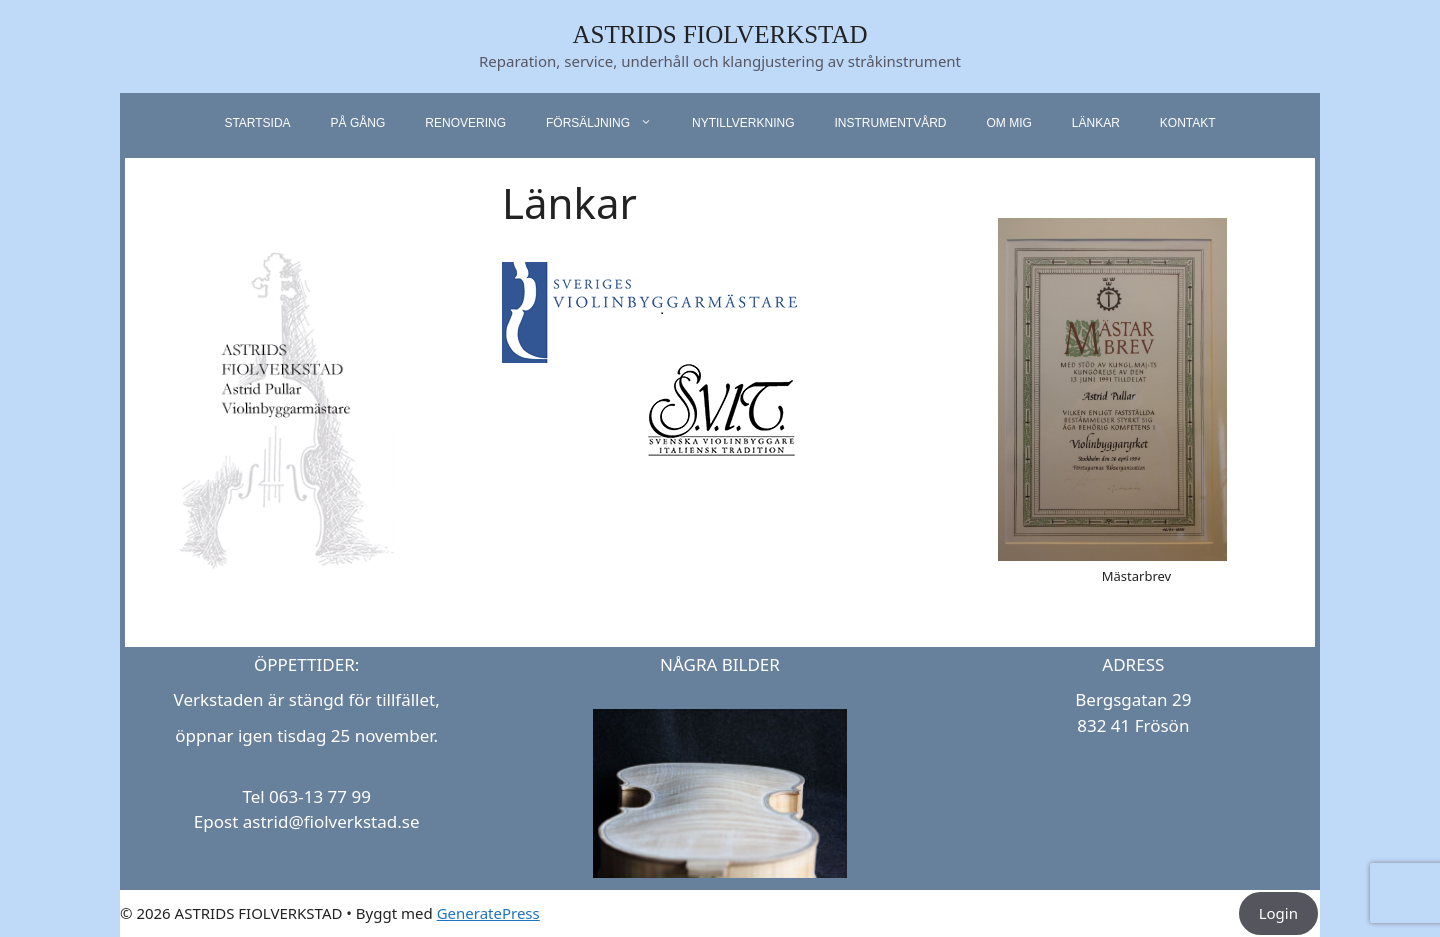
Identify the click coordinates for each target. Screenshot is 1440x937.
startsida (257, 123)
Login (1278, 913)
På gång (358, 123)
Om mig (1008, 123)
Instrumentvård (890, 123)
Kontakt (1188, 123)
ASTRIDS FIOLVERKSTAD (719, 34)
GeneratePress (488, 913)
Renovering (465, 123)
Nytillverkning (743, 123)
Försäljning (609, 123)
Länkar (1096, 123)
